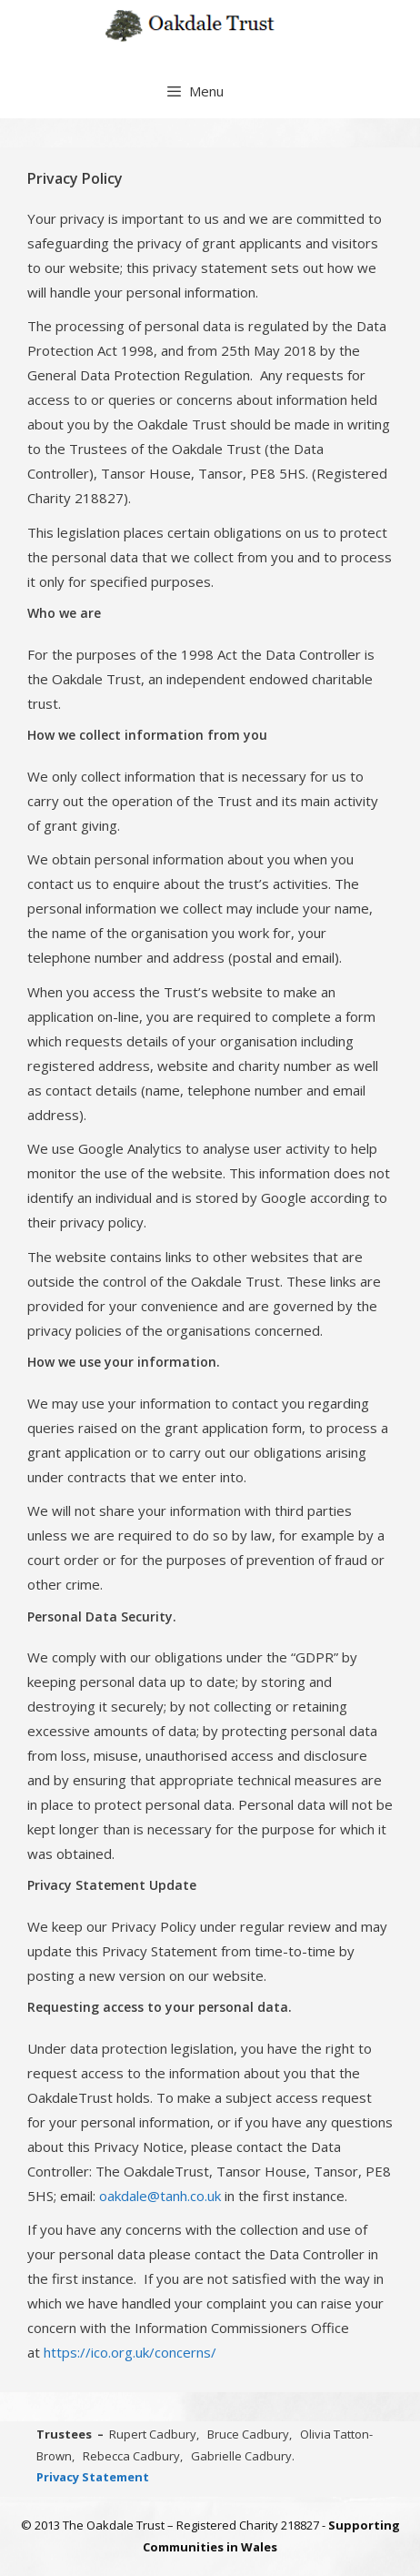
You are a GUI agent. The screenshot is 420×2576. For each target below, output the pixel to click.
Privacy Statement (92, 2477)
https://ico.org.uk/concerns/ (130, 2352)
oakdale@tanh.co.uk (160, 2196)
